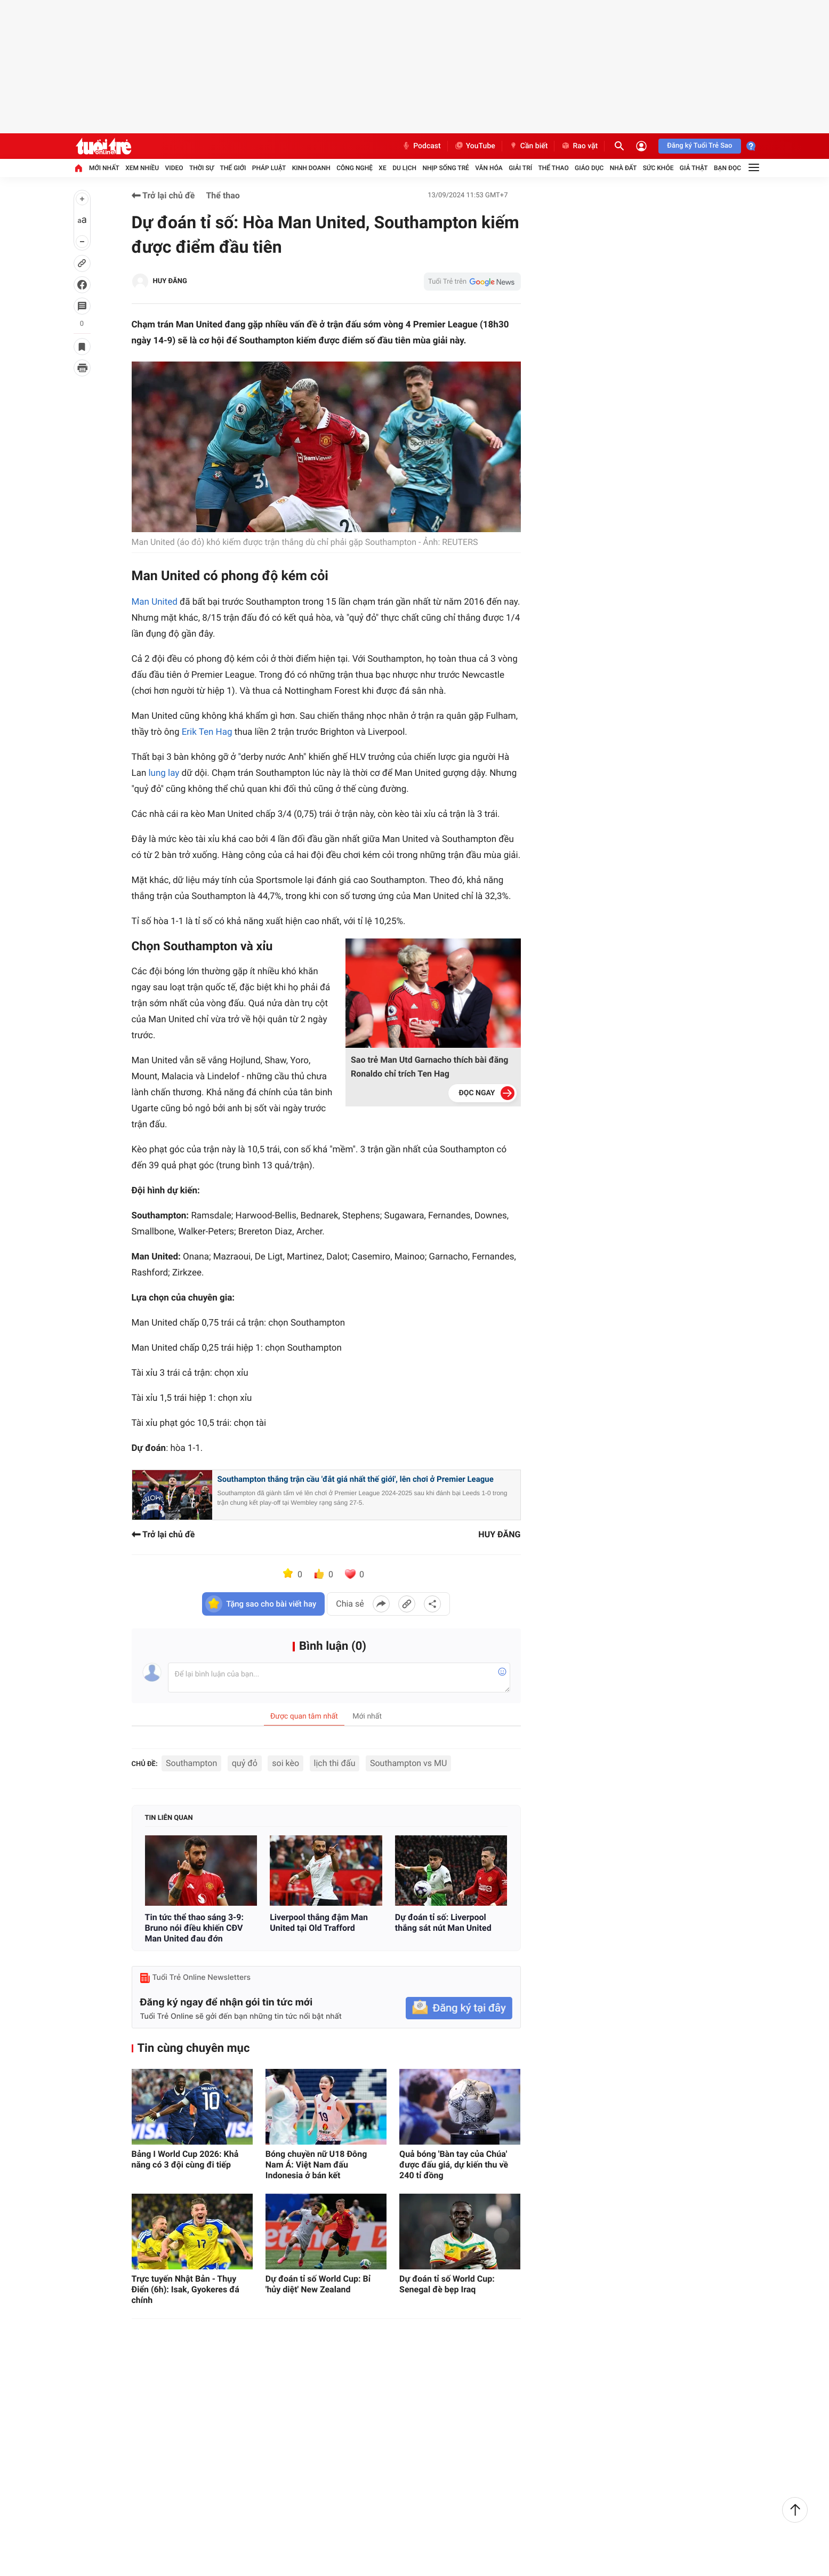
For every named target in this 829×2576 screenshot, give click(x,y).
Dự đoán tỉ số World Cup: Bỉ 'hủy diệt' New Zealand (318, 2284)
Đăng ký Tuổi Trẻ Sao (699, 146)
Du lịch (404, 168)
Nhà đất (623, 168)
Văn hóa (489, 168)
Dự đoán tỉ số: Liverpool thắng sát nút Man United (443, 1922)
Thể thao (553, 168)
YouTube (474, 146)
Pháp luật (269, 168)
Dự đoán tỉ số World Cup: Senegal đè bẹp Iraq (447, 2284)
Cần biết (528, 146)
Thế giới (233, 168)
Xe (382, 168)
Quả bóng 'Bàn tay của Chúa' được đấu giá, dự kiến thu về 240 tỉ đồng (453, 2164)
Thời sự (201, 168)
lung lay (163, 773)
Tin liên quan (169, 1818)
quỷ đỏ (244, 1763)
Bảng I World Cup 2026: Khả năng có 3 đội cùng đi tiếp (185, 2159)
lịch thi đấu (335, 1763)
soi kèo (285, 1763)
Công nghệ (354, 168)
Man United (155, 602)
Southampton (191, 1763)
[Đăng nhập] (641, 146)
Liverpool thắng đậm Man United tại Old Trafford (319, 1922)
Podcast (421, 146)
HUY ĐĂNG (170, 281)
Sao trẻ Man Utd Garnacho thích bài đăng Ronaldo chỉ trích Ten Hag (429, 1067)
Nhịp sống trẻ (445, 168)
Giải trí (520, 168)
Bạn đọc (727, 168)
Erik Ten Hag (208, 732)
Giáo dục (589, 168)
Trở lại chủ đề (163, 195)
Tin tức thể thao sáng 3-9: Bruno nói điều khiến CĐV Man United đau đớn (194, 1928)
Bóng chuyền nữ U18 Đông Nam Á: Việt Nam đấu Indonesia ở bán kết (316, 2164)
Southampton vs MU (408, 1763)
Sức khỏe (658, 168)
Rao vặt (579, 146)
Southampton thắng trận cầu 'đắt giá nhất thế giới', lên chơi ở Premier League (356, 1479)
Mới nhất (104, 168)
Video (174, 168)
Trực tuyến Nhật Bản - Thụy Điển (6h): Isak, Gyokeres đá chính (185, 2289)
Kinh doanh (311, 168)
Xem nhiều (142, 168)
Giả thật (694, 168)
